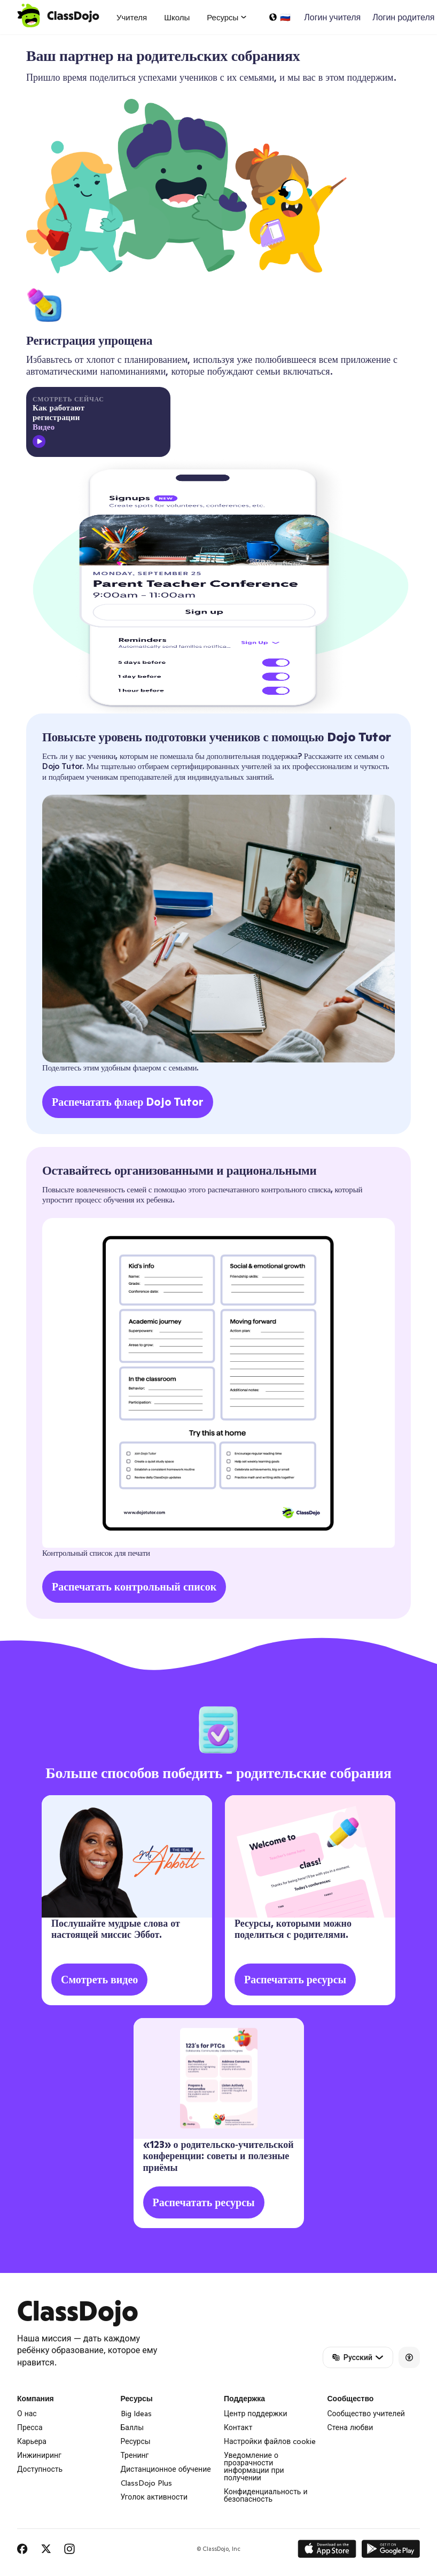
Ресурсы (136, 2441)
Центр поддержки (255, 2413)
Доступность (40, 2469)
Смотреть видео (99, 1980)
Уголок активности (154, 2497)
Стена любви (350, 2427)
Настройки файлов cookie (270, 2441)
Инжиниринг (39, 2455)
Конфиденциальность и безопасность (266, 2495)
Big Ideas (136, 2413)
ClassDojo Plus (146, 2483)
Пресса (30, 2427)
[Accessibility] (409, 2357)
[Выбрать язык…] (279, 17)
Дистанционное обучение (166, 2469)
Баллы (132, 2427)
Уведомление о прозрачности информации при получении (254, 2466)
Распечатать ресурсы (295, 1980)
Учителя (131, 17)
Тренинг (135, 2455)
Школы (177, 17)
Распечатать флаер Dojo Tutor (128, 1102)
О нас (27, 2413)
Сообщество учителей (366, 2413)
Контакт (238, 2427)
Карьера (31, 2441)
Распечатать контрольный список (134, 1587)
